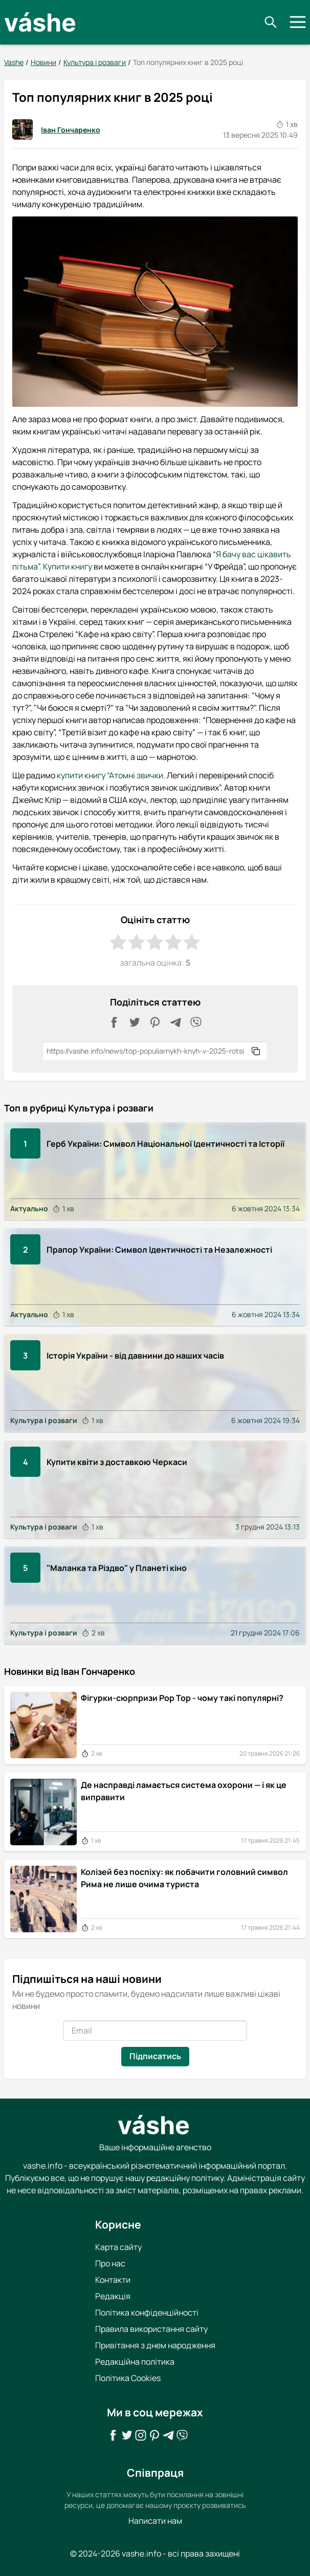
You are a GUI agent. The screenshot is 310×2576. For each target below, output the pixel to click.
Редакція (112, 2296)
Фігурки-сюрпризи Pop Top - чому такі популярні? (182, 1698)
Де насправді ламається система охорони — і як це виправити (183, 1791)
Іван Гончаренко (56, 129)
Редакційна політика (134, 2361)
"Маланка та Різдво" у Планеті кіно (117, 1567)
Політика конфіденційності (146, 2312)
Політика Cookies (128, 2378)
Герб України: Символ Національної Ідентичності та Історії (165, 1143)
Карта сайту (118, 2247)
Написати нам (155, 2520)
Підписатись (155, 2055)
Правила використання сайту (151, 2328)
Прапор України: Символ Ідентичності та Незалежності (159, 1249)
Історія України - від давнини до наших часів (135, 1355)
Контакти (112, 2279)
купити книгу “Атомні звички (110, 775)
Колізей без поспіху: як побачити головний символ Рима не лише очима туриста (184, 1878)
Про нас (110, 2263)
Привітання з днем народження (155, 2345)
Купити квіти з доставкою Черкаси (117, 1461)
